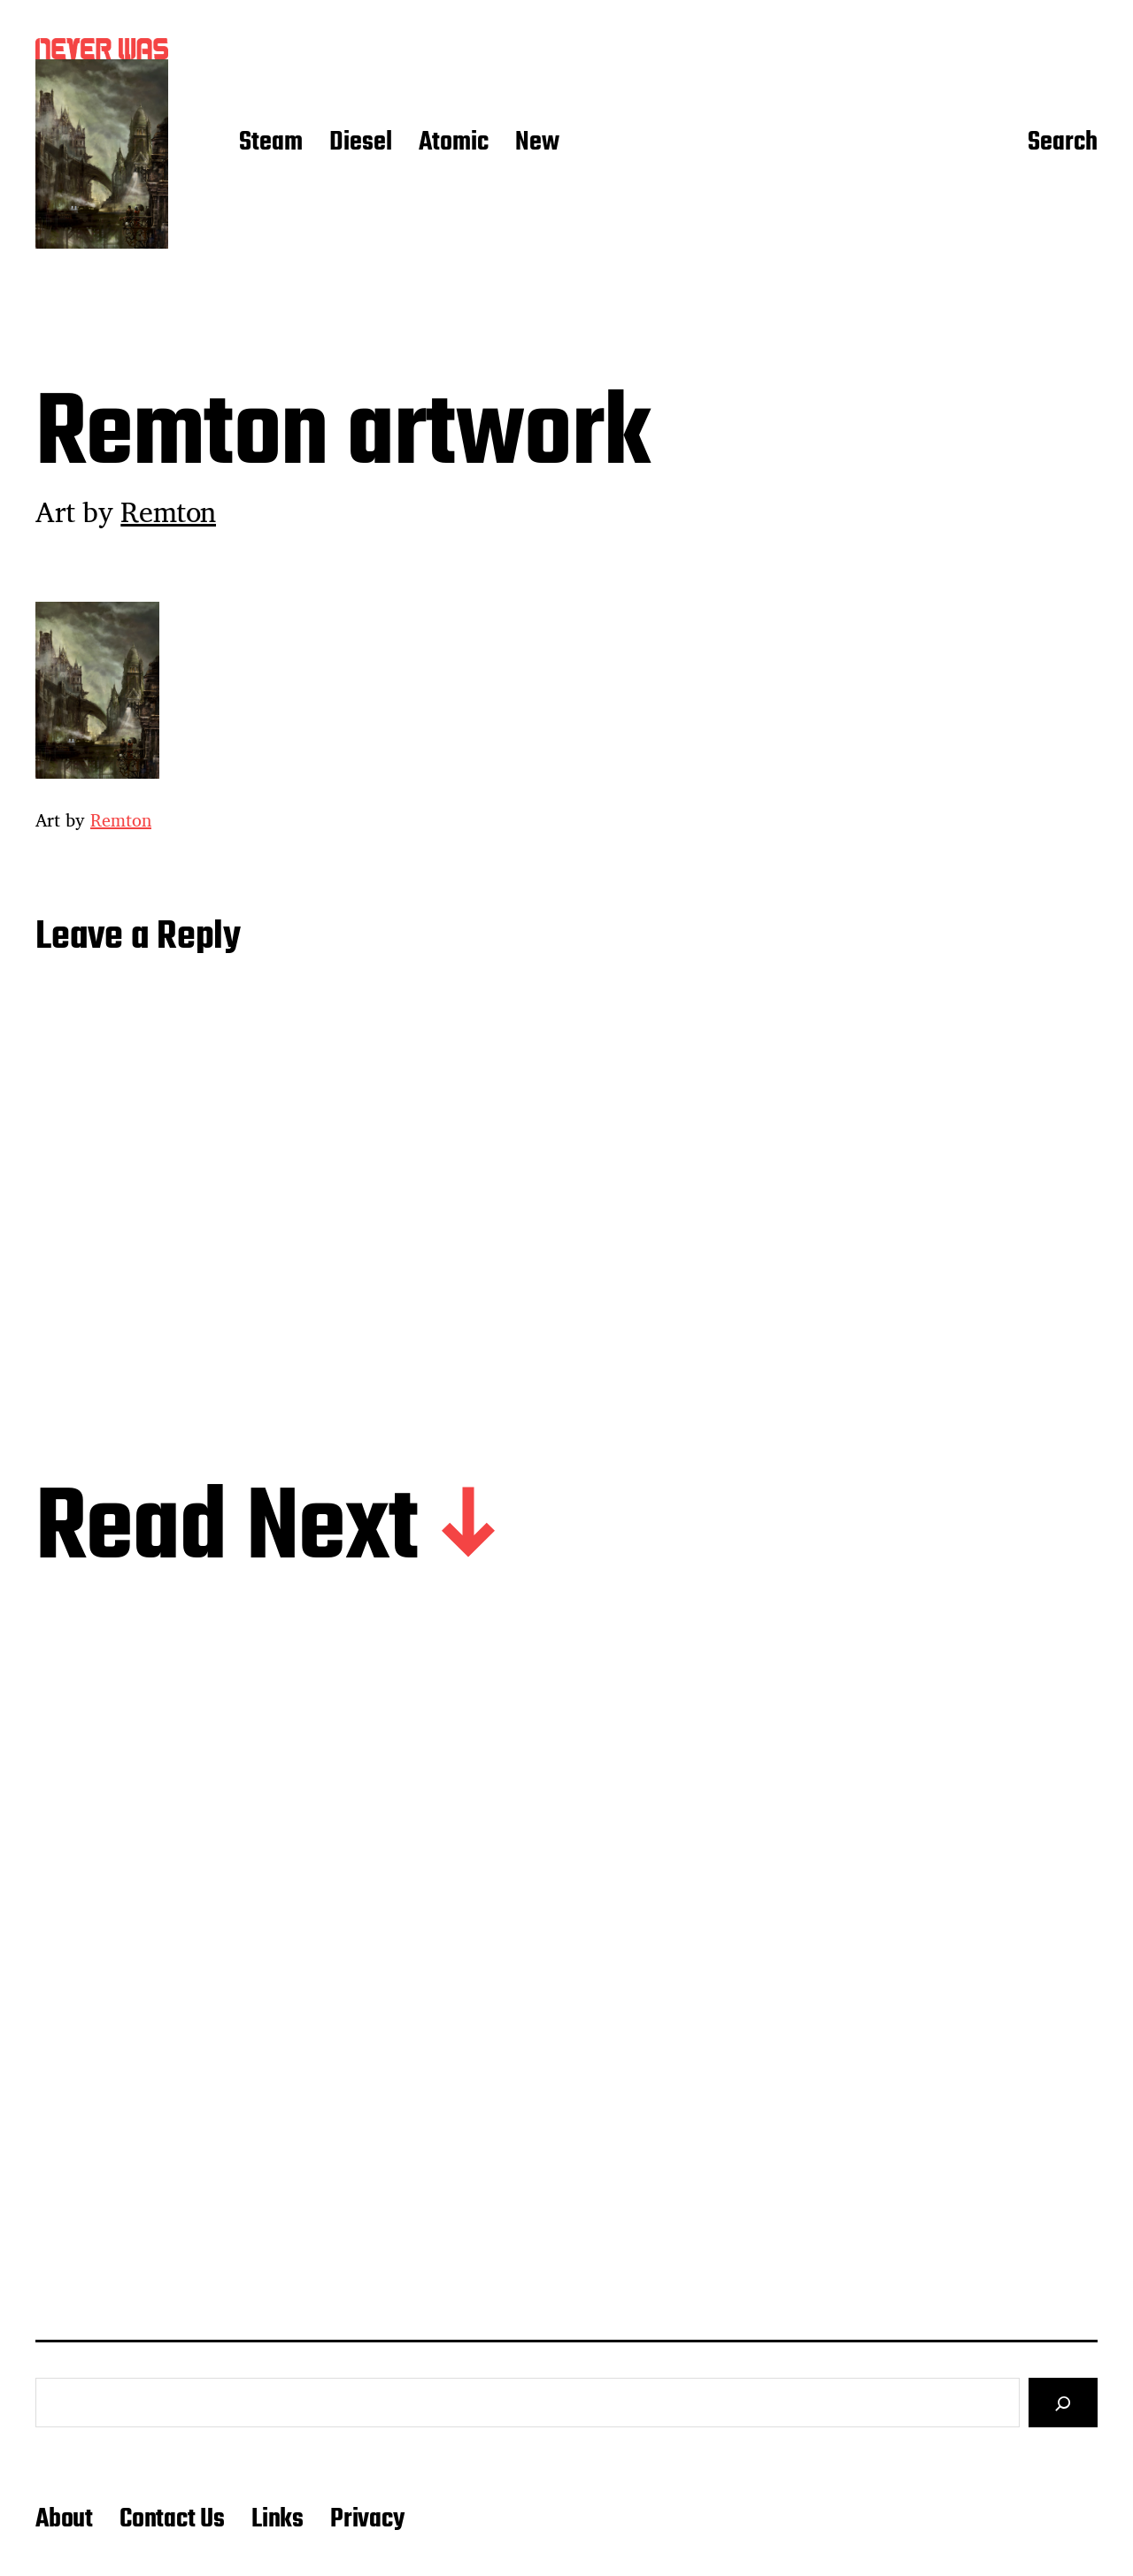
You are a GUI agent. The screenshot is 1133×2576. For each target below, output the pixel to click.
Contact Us (172, 2519)
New (537, 143)
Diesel (360, 143)
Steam (271, 143)
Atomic (454, 143)
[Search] (1063, 2402)
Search (1063, 143)
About (64, 2519)
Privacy (367, 2519)
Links (277, 2519)
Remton (168, 511)
